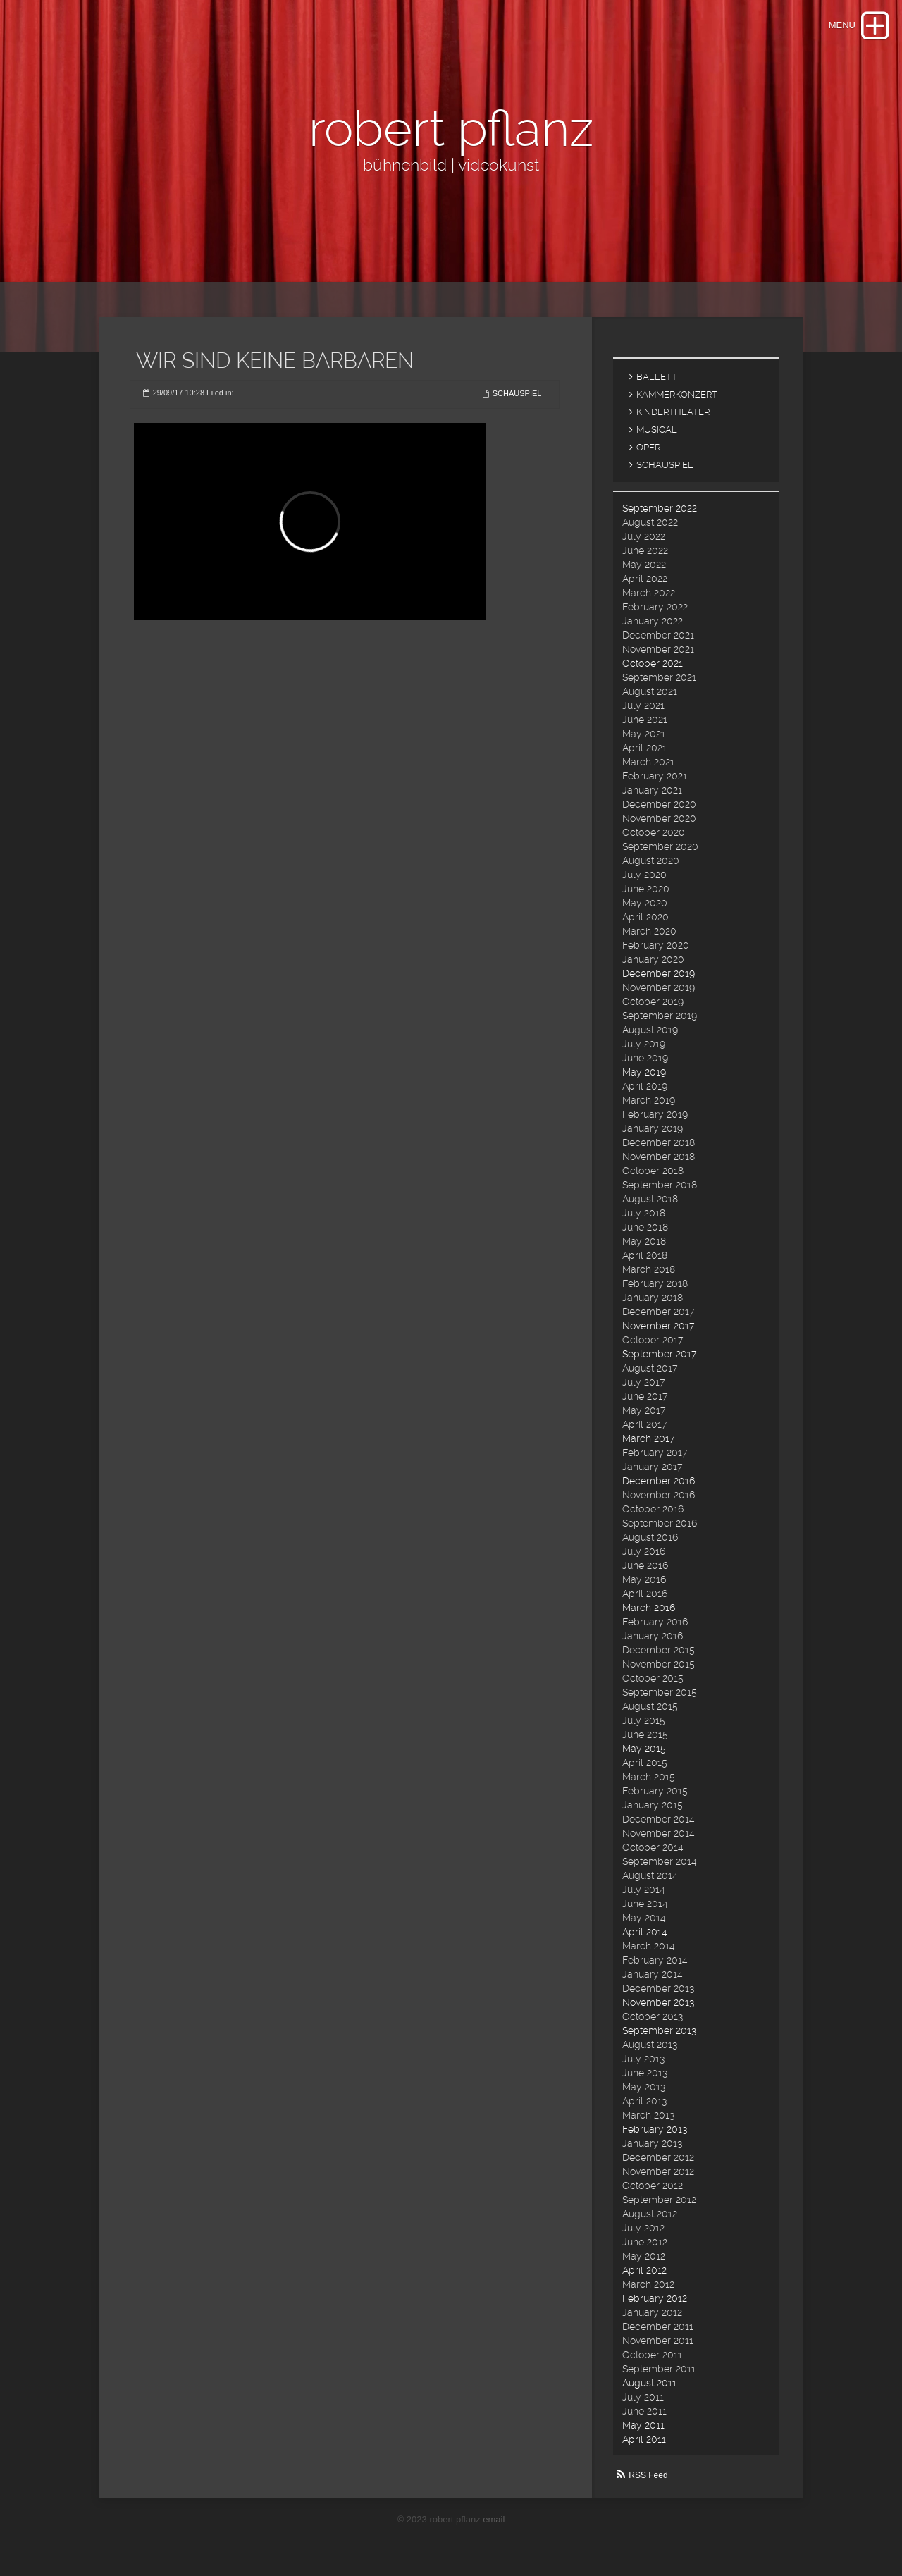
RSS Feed (648, 2475)
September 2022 (659, 508)
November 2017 (658, 1325)
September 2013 (659, 2030)
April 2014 (644, 1931)
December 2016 (658, 1480)
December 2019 (658, 973)
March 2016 (648, 1607)
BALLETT (656, 376)
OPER (648, 447)
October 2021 (652, 663)
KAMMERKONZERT (676, 394)
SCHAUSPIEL (517, 393)
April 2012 (644, 2270)
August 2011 (649, 2383)
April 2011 (644, 2439)
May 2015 (644, 1748)
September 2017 (659, 1354)
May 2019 (644, 1072)
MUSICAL (656, 429)
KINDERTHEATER (673, 412)
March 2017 (648, 1438)
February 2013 (654, 2129)
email (494, 2519)
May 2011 (643, 2425)
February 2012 (654, 2298)
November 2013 (658, 2002)
